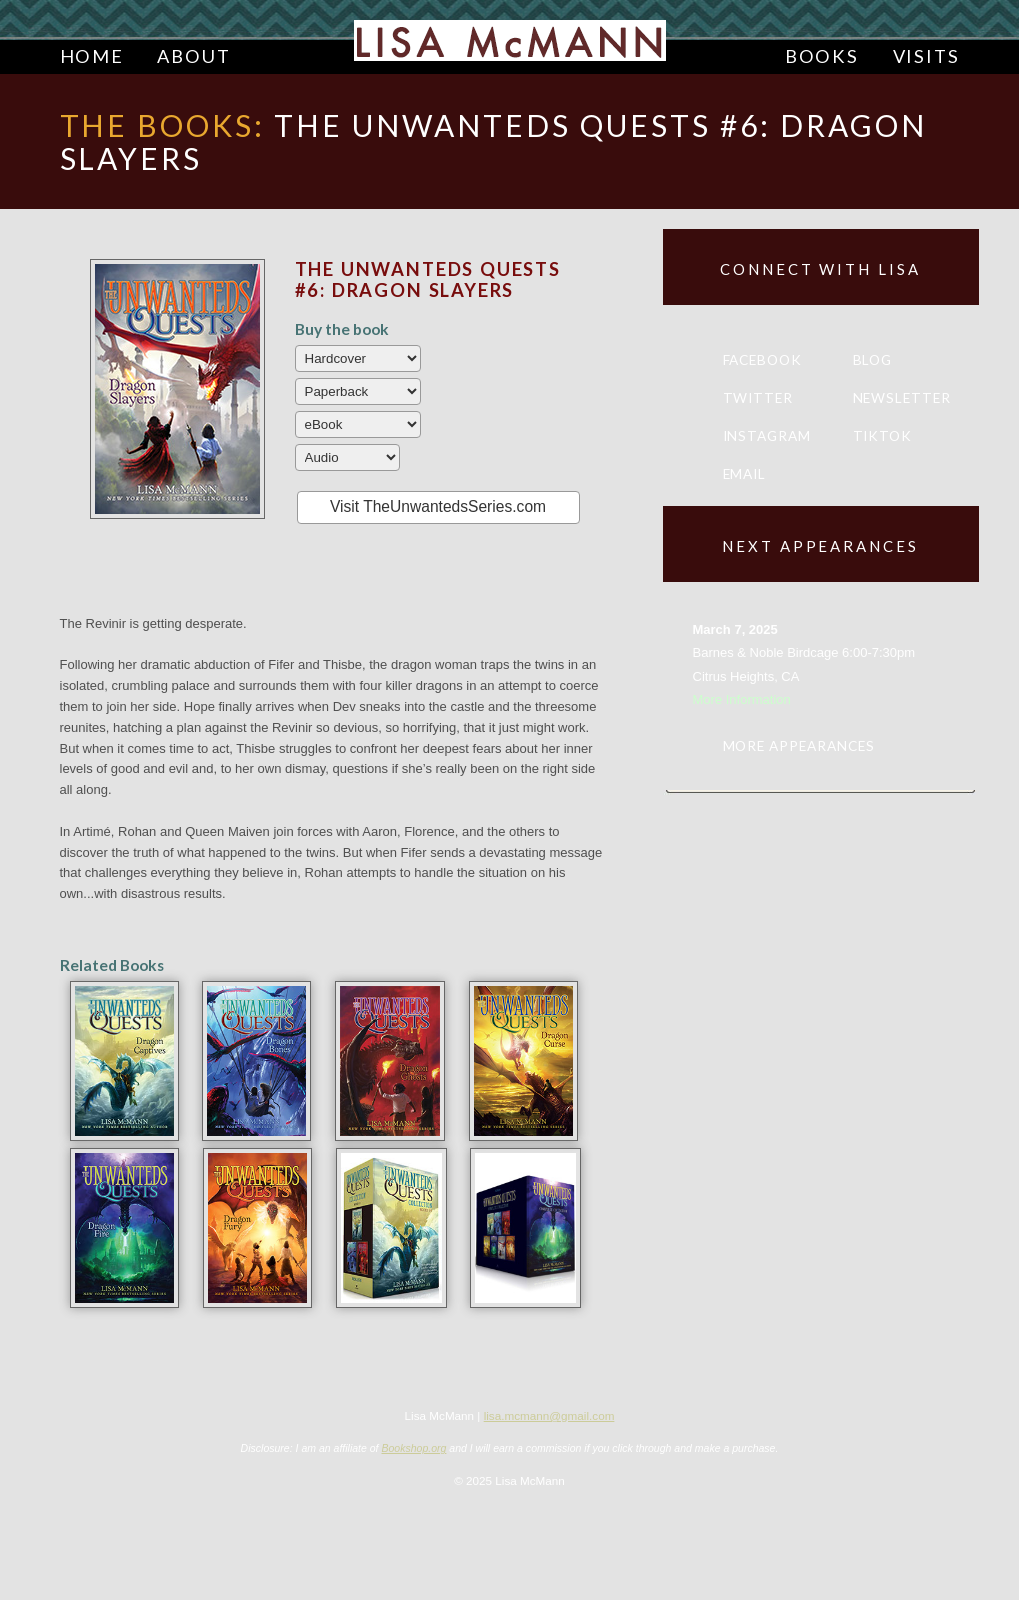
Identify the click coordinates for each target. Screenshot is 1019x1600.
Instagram (767, 436)
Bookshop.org (413, 1448)
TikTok (883, 436)
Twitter (758, 398)
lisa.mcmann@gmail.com (549, 1415)
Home (92, 56)
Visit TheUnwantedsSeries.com (438, 506)
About (193, 56)
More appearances (799, 746)
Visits (926, 56)
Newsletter (902, 398)
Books (822, 56)
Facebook (763, 360)
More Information (742, 699)
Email (745, 474)
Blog (873, 360)
